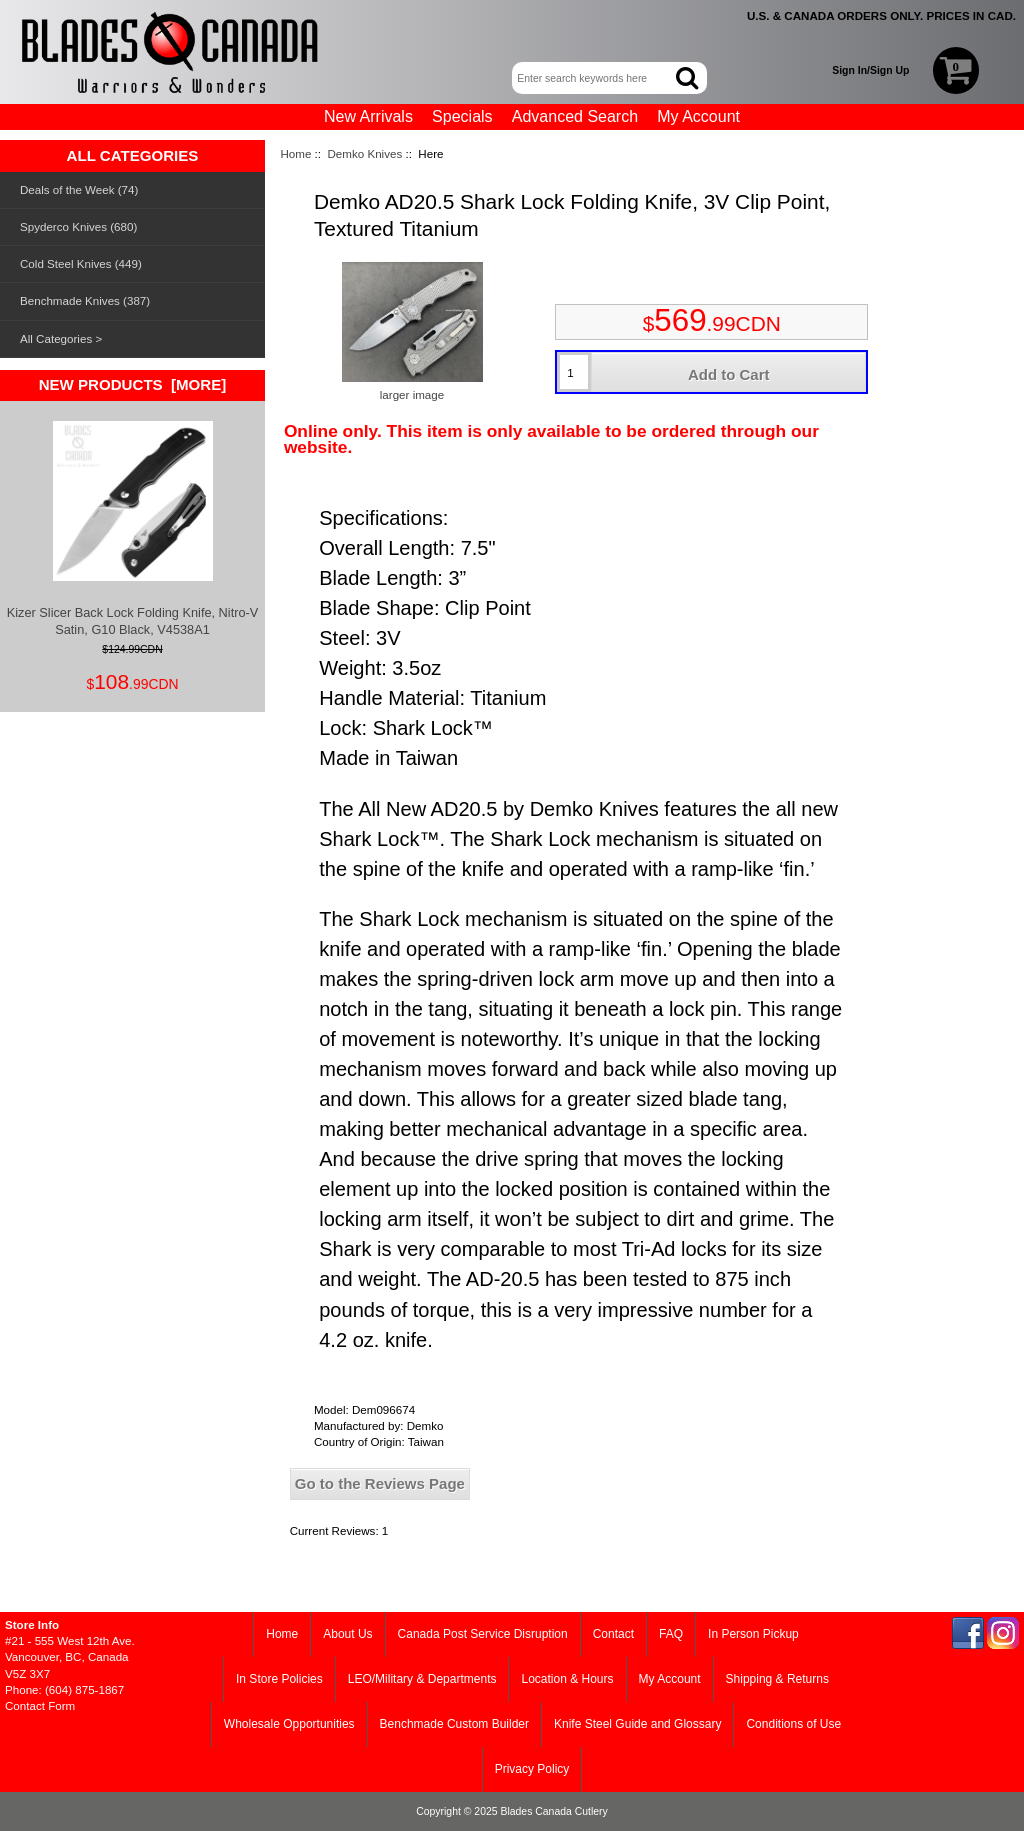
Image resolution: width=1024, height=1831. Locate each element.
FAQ (671, 1634)
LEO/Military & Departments (422, 1679)
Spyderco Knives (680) (78, 226)
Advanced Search (575, 116)
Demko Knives (364, 153)
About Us (347, 1634)
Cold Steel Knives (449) (81, 263)
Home (295, 153)
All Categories (56, 338)
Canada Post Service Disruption (483, 1634)
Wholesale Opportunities (289, 1724)
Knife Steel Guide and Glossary (637, 1724)
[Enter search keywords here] (595, 78)
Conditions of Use (793, 1724)
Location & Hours (567, 1679)
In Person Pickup (753, 1634)
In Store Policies (279, 1679)
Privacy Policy (532, 1769)
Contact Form (40, 1705)
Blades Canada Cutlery (553, 1811)
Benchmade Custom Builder (454, 1724)
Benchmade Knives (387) (85, 300)
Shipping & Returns (777, 1679)
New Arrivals (368, 116)
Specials (462, 116)
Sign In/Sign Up (870, 70)
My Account (698, 116)
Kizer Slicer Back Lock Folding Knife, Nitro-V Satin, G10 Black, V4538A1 (133, 528)
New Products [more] (133, 384)
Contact (613, 1634)
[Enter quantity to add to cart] (574, 372)
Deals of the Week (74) (79, 189)
